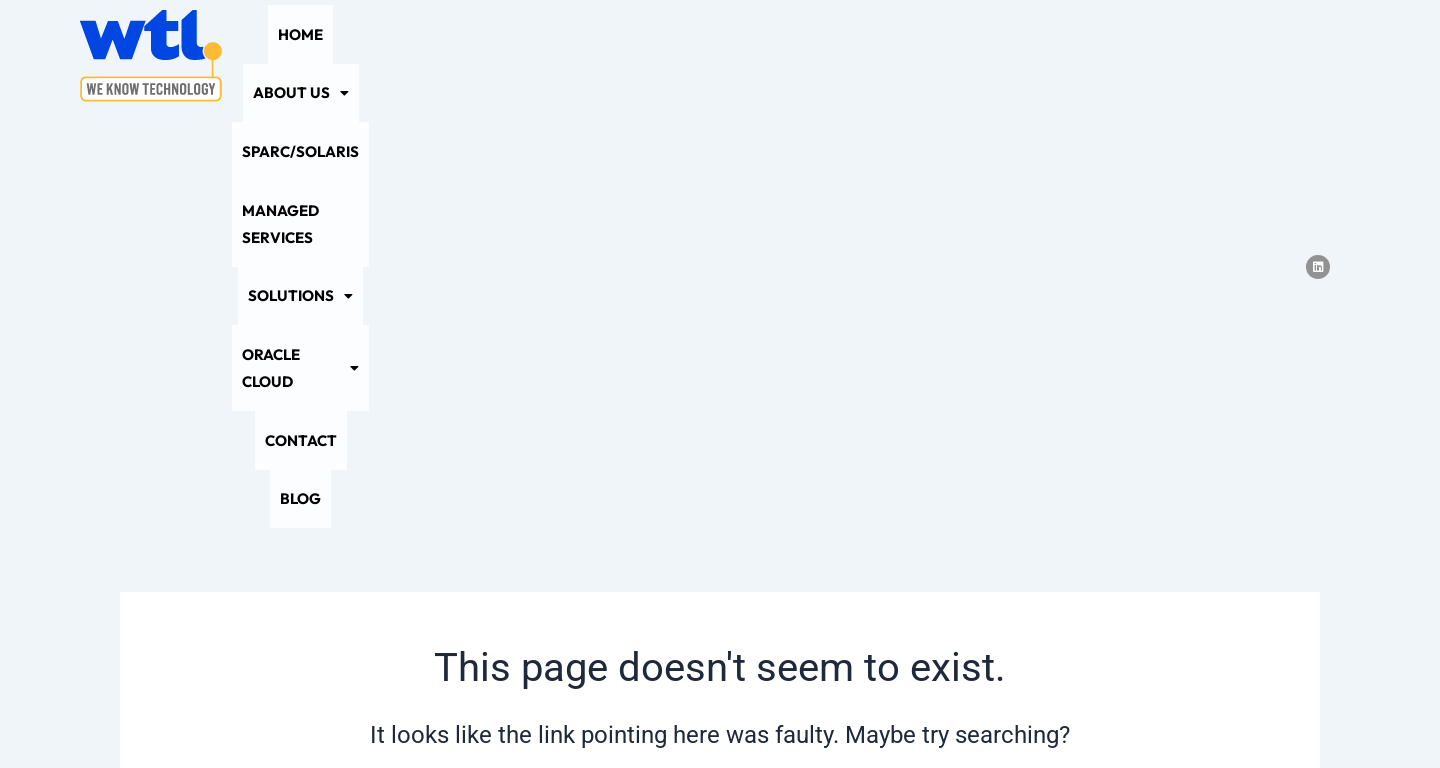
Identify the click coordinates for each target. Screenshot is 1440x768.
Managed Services (698, 55)
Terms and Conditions (833, 714)
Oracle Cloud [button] (984, 55)
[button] (418, 55)
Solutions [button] (846, 55)
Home (327, 55)
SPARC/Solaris (544, 55)
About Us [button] (418, 55)
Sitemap (693, 714)
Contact (1106, 55)
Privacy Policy (580, 714)
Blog (1182, 55)
